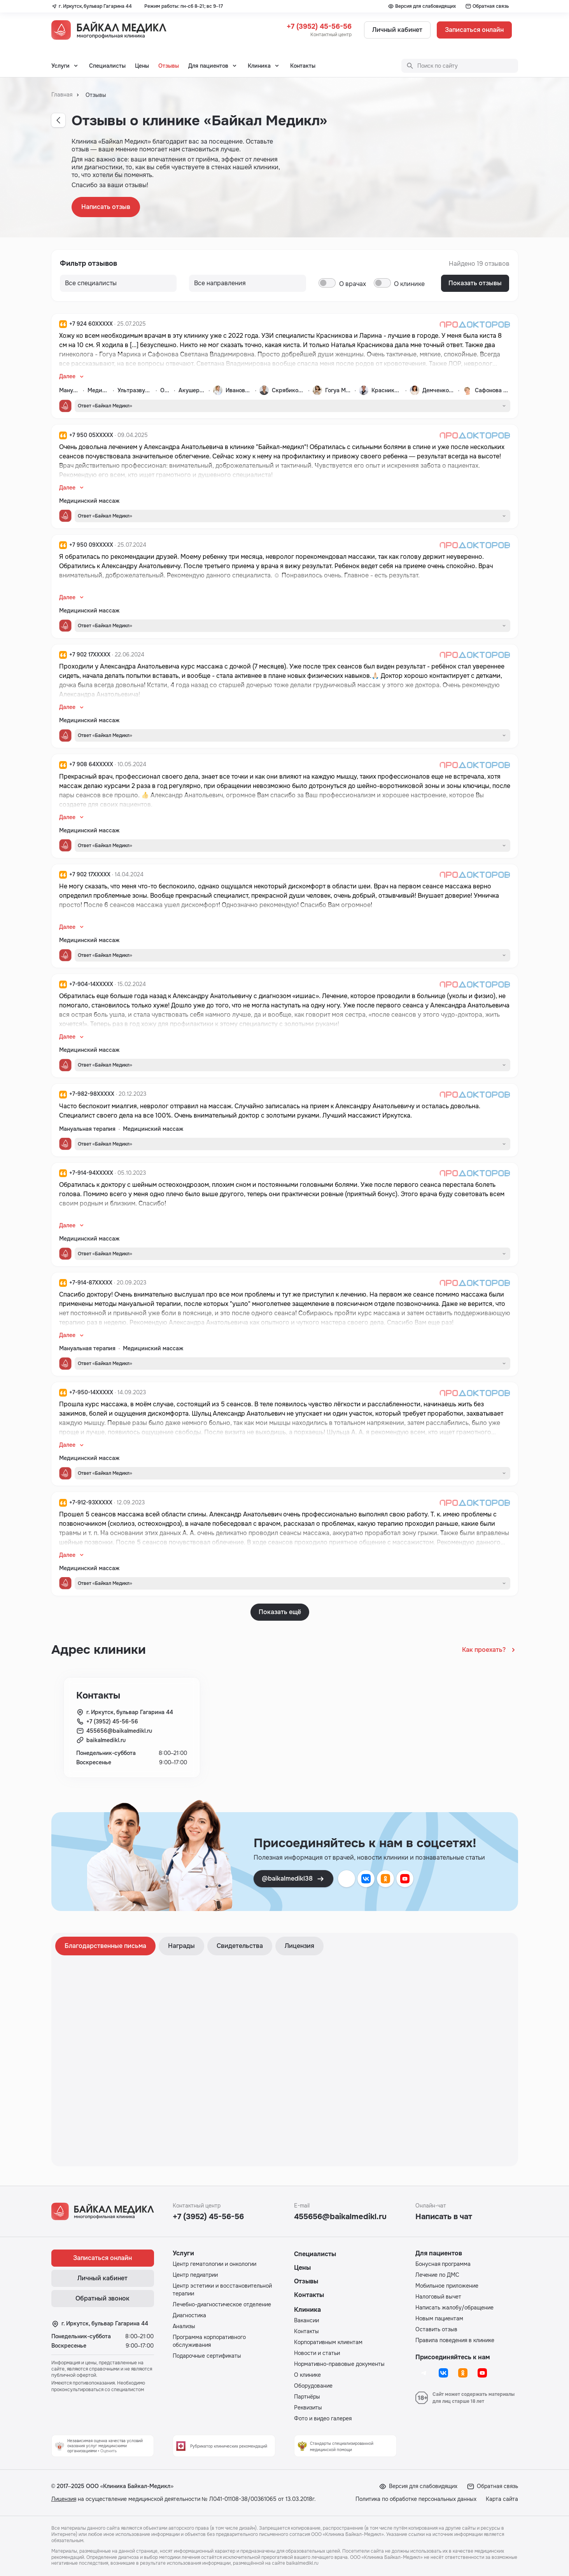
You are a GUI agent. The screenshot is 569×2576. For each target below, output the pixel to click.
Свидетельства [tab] (240, 1946)
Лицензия (63, 2498)
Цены (142, 65)
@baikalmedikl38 (293, 1878)
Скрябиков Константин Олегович (288, 390)
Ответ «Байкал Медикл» (105, 406)
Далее (67, 376)
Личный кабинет (397, 30)
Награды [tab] (181, 1946)
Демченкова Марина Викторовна (438, 390)
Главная (61, 94)
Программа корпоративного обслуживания (209, 2341)
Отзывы (168, 65)
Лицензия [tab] (299, 1946)
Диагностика (189, 2315)
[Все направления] (118, 283)
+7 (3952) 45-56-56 (319, 26)
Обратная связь (487, 6)
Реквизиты (308, 2407)
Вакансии (306, 2320)
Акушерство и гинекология (192, 390)
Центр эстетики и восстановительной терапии (222, 2289)
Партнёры (307, 2396)
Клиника (259, 65)
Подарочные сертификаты (207, 2355)
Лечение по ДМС (437, 2274)
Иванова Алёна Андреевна (239, 390)
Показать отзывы (475, 283)
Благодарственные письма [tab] (105, 1946)
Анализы (184, 2326)
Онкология (165, 390)
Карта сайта (502, 2498)
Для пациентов (208, 65)
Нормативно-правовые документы (339, 2363)
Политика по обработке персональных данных (415, 2498)
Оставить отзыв (436, 2329)
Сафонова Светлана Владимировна (492, 390)
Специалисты (107, 65)
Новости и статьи (317, 2353)
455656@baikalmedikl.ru (119, 1730)
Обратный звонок (102, 2298)
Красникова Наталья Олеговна (386, 390)
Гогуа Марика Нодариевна (338, 390)
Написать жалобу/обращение (454, 2307)
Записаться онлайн (474, 30)
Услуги (60, 65)
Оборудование (313, 2385)
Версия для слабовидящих (422, 6)
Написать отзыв (105, 207)
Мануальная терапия (69, 390)
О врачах (352, 284)
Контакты (302, 65)
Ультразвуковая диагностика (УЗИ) (134, 390)
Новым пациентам (439, 2318)
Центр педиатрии (195, 2274)
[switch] (327, 283)
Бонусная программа (443, 2263)
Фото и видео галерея (323, 2418)
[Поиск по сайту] (459, 66)
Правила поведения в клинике (454, 2340)
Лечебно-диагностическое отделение (222, 2304)
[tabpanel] (284, 2060)
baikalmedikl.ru (106, 1740)
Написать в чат (443, 2216)
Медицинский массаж (99, 390)
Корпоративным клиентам (328, 2342)
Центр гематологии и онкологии (214, 2263)
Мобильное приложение (446, 2285)
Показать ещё (280, 1612)
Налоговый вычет (438, 2296)
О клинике (409, 284)
